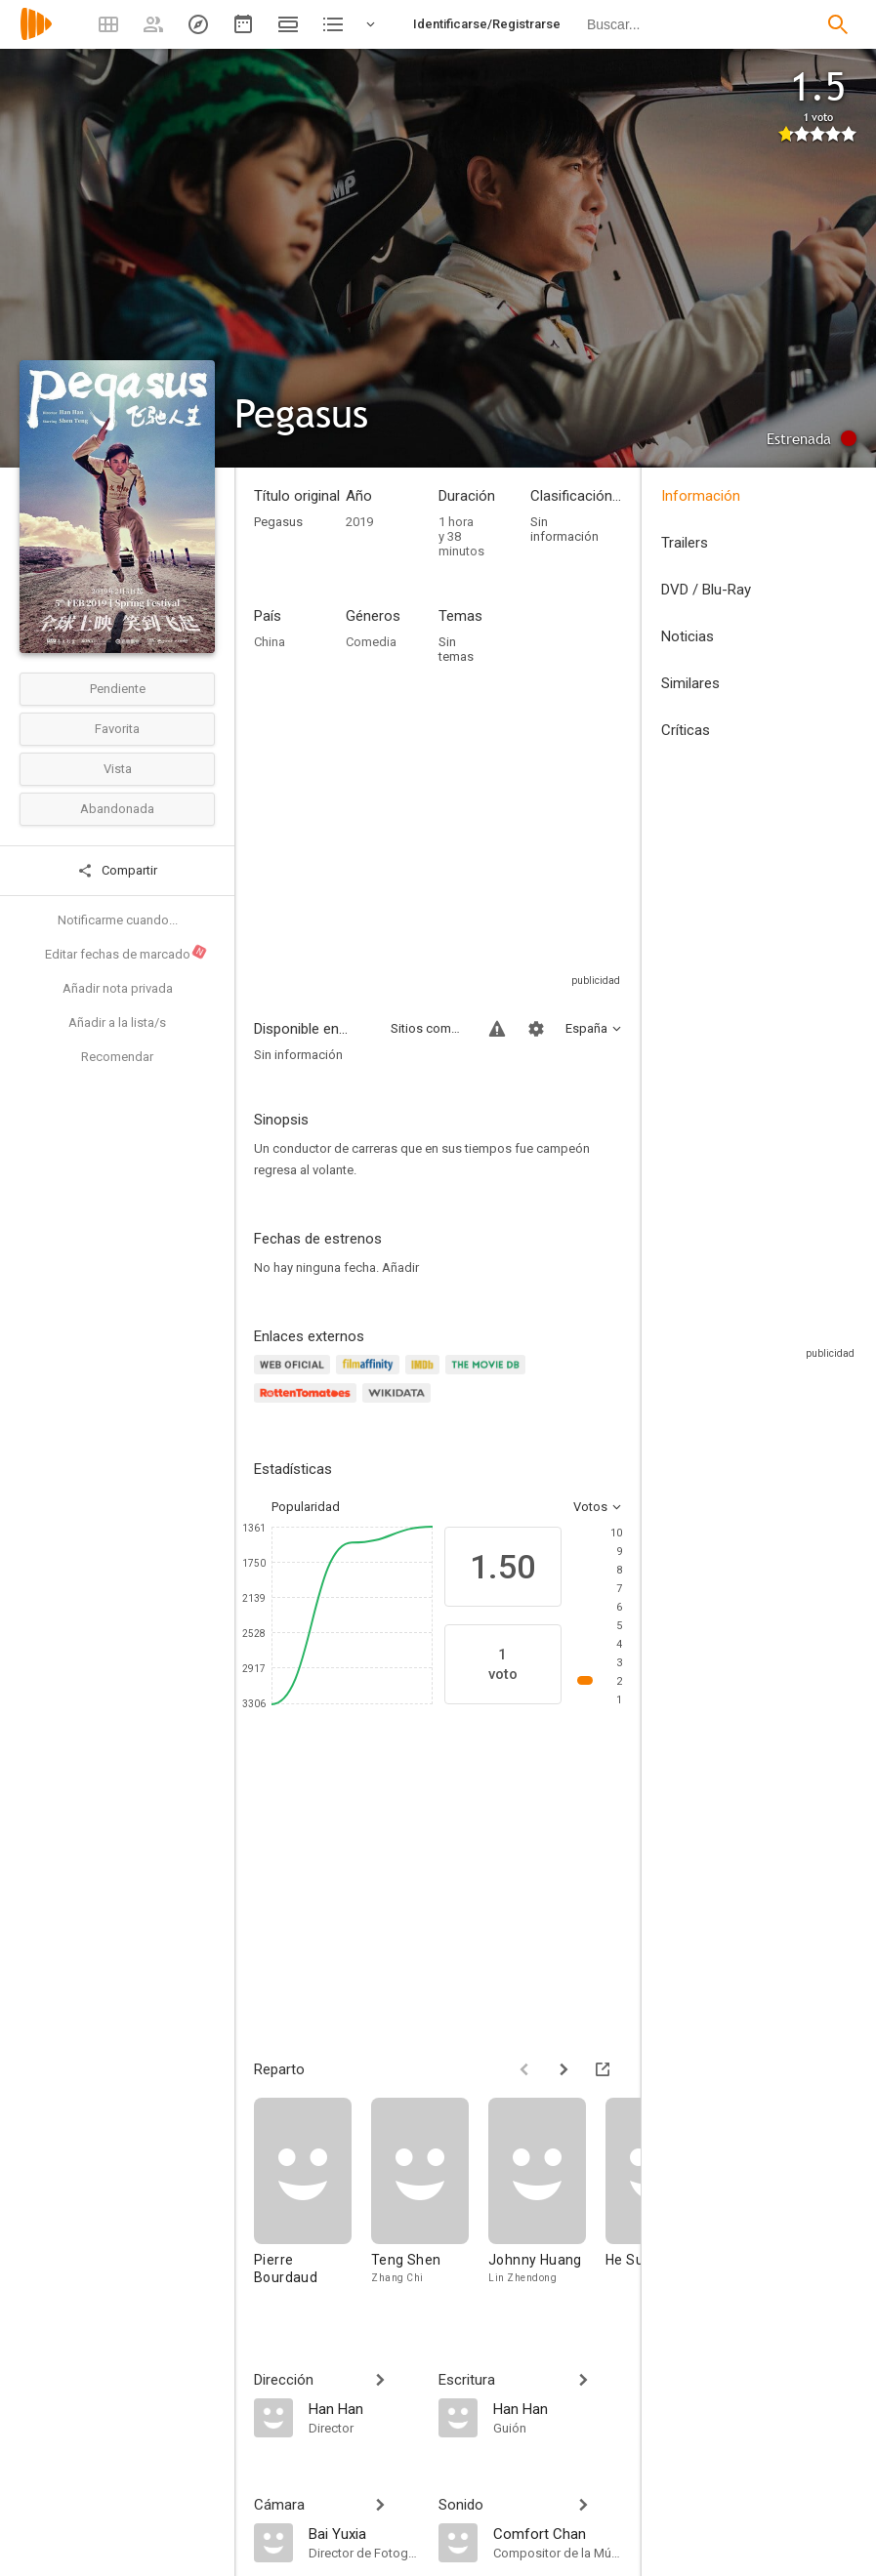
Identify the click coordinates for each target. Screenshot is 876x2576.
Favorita (117, 728)
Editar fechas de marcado (126, 952)
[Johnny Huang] (546, 2201)
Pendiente (118, 688)
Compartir (117, 871)
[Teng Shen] (429, 2201)
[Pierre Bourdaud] (312, 2201)
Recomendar (117, 1056)
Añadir (400, 1267)
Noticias (687, 636)
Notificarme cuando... (118, 920)
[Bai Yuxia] (364, 2533)
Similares (690, 683)
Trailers (684, 543)
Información (700, 496)
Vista (118, 768)
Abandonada (117, 808)
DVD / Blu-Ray (706, 589)
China (269, 641)
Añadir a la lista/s (117, 1022)
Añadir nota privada (118, 988)
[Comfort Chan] (558, 2533)
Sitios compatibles (428, 1028)
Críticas (685, 730)
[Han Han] (364, 2408)
